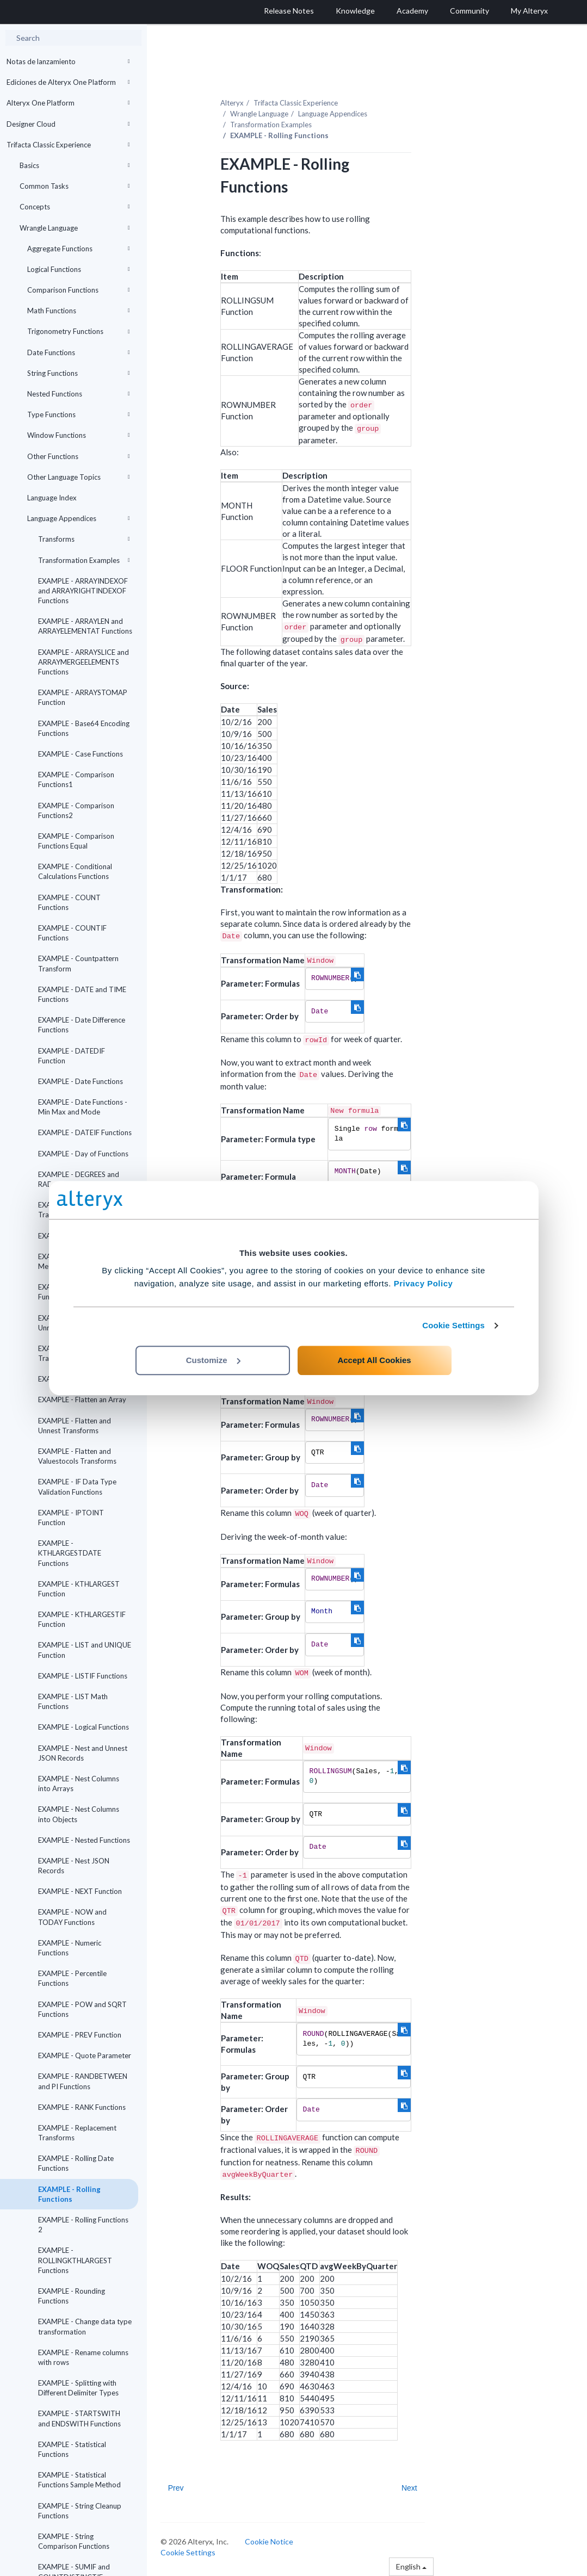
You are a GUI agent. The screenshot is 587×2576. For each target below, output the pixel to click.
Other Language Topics (78, 477)
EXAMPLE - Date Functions (80, 1081)
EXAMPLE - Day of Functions (83, 1153)
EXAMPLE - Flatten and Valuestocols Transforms (77, 1456)
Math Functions (78, 310)
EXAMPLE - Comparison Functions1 (76, 779)
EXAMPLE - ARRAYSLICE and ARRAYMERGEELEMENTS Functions (83, 662)
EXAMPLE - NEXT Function (80, 1891)
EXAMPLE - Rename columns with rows (83, 2357)
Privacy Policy (423, 1283)
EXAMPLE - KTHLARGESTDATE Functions (69, 1553)
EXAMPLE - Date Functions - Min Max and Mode (82, 1107)
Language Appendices (78, 518)
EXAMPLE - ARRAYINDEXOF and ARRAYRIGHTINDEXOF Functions (83, 591)
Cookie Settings (453, 1325)
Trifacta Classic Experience (68, 144)
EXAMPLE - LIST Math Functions (73, 1701)
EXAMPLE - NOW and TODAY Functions (72, 1917)
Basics (75, 165)
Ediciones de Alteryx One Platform (68, 82)
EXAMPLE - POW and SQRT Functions (82, 2009)
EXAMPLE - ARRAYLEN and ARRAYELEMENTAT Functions (85, 626)
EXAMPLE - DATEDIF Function (71, 1055)
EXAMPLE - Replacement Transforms (77, 2132)
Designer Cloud (68, 124)
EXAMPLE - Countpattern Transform (78, 963)
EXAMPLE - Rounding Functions (71, 2296)
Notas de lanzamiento (68, 61)
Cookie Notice (269, 2541)
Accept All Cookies (374, 1360)
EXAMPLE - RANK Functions (82, 2107)
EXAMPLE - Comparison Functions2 (76, 810)
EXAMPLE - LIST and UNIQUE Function (84, 1649)
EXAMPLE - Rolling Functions (69, 2194)
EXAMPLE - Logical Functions (83, 1727)
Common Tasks (75, 186)
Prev (176, 2488)
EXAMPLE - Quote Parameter (84, 2055)
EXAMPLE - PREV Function (79, 2034)
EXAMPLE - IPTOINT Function (71, 1517)
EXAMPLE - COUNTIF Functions (72, 933)
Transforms (84, 539)
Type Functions (78, 414)
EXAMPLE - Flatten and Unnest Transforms (74, 1425)
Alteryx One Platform (68, 102)
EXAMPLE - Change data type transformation (85, 2326)
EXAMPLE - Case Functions (80, 754)
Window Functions (78, 435)
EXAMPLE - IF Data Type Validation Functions (77, 1486)
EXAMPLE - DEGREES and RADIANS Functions (78, 1179)
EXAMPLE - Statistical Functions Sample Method (79, 2479)
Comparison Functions (78, 290)
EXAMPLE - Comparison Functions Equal (76, 841)
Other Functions (78, 456)
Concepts (75, 206)
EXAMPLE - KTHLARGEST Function (79, 1589)
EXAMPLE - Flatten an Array (82, 1399)
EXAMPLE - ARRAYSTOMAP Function (82, 697)
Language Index (52, 497)
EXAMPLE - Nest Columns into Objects (78, 1814)
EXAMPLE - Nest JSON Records (73, 1865)
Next (409, 2488)
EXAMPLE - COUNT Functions (69, 902)
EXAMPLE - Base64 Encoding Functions (83, 728)
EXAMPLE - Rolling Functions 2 (83, 2224)
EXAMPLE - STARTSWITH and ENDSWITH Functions (79, 2418)
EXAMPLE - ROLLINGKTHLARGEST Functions (75, 2260)
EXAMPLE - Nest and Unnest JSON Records (82, 1753)
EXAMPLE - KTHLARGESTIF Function (82, 1619)
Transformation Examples (84, 560)
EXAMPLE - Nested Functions (84, 1840)
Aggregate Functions (78, 248)
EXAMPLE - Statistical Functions (72, 2449)
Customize (213, 1360)
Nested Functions (78, 393)
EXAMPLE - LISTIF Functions (82, 1675)
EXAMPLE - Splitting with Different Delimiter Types (78, 2388)
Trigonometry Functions (78, 331)
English (411, 2566)
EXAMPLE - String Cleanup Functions (79, 2510)
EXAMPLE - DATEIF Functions (85, 1132)
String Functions (78, 373)
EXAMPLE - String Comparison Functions (73, 2541)
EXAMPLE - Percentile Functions (72, 1978)
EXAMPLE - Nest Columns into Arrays (78, 1783)
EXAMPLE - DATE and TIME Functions (82, 994)
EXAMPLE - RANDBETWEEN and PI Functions (82, 2081)
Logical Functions (78, 269)
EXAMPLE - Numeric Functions (69, 1948)
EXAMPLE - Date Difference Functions (81, 1024)
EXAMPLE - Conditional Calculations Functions (75, 871)
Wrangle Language (75, 228)
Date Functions (78, 352)
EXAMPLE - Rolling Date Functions (76, 2163)
